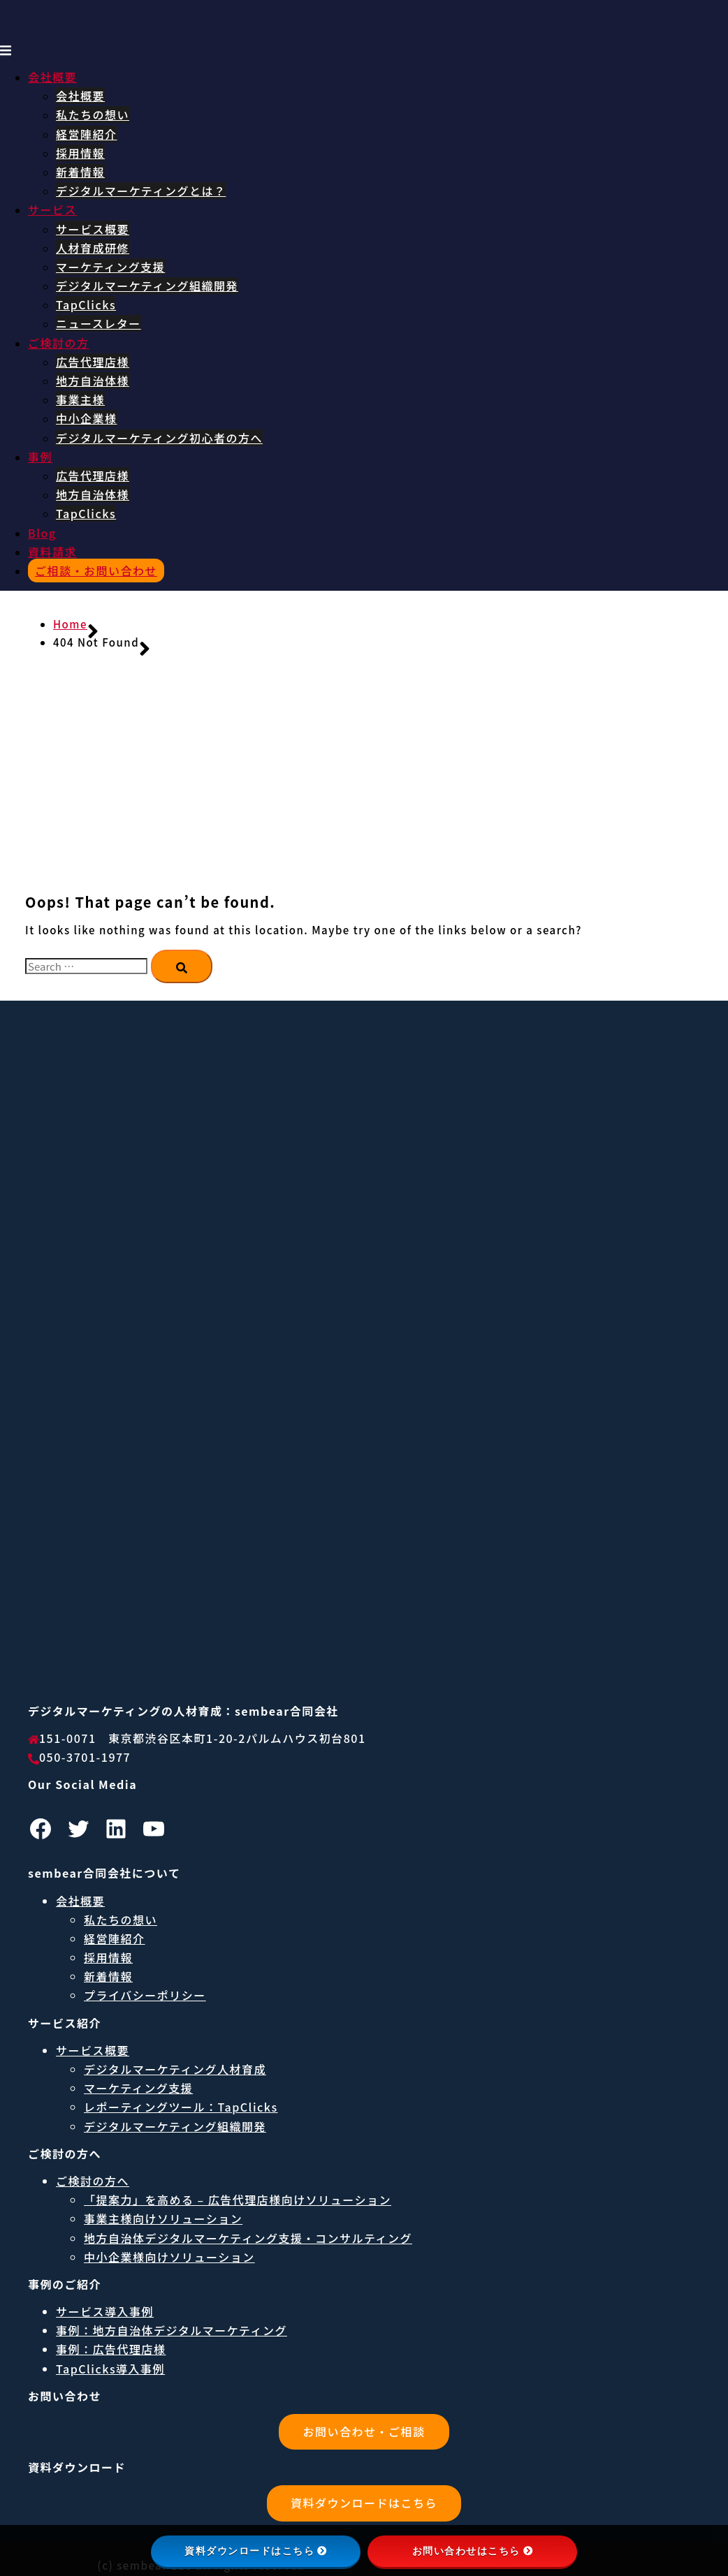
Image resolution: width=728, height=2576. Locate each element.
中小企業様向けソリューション (169, 2257)
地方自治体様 (92, 380)
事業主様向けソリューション (163, 2218)
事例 (40, 456)
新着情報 (80, 171)
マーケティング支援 (110, 266)
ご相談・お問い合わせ (96, 570)
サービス (52, 209)
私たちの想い (92, 114)
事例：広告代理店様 (111, 2349)
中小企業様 (86, 418)
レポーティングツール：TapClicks (181, 2106)
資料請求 (52, 551)
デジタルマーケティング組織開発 (147, 285)
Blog (42, 532)
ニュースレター (98, 323)
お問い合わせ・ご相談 (364, 2431)
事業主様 (80, 399)
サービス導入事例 (105, 2311)
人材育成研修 (92, 248)
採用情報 (80, 153)
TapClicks (86, 304)
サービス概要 (92, 229)
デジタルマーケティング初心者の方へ (159, 437)
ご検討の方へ (92, 2180)
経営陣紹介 (86, 134)
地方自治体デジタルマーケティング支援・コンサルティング (248, 2238)
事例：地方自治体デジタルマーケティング (171, 2330)
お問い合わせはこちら (472, 2551)
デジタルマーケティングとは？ (141, 190)
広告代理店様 (92, 361)
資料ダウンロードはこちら (364, 2502)
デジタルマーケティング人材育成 (175, 2069)
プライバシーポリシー (145, 1995)
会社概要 (52, 76)
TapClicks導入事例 (110, 2368)
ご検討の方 (58, 342)
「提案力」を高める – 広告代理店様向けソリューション (237, 2199)
